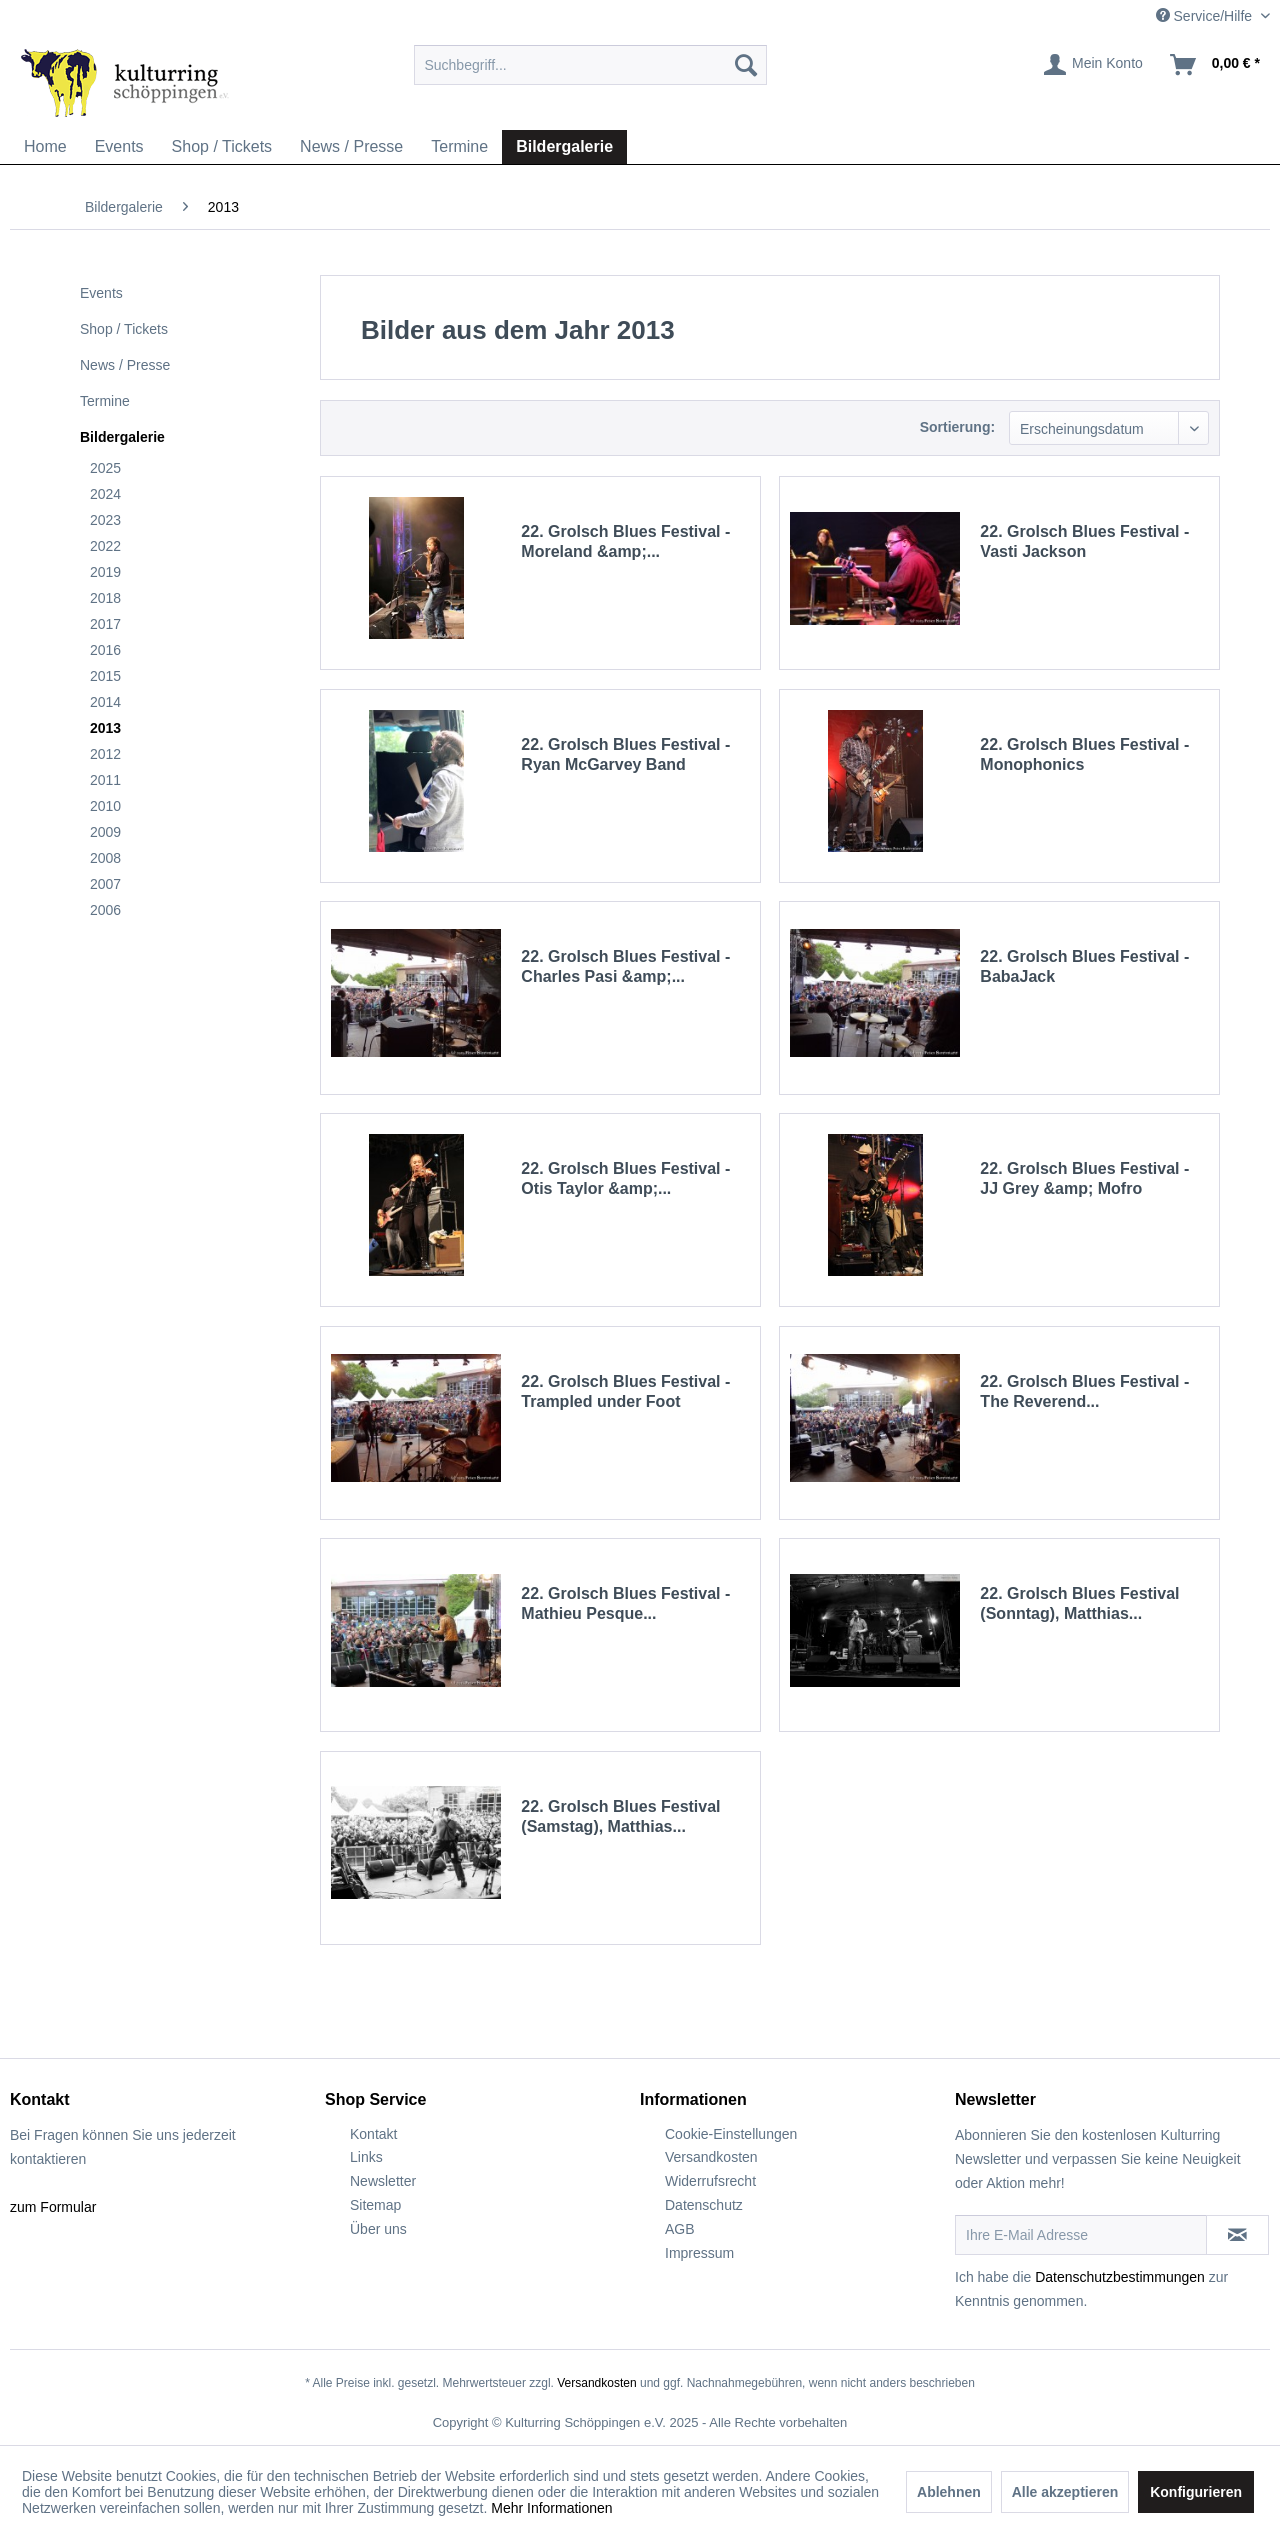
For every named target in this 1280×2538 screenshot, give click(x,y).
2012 (105, 754)
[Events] (119, 147)
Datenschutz (704, 2205)
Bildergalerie (122, 437)
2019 (105, 572)
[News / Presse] (351, 147)
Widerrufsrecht (710, 2181)
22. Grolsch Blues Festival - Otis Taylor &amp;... (625, 1178)
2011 (105, 780)
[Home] (45, 147)
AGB (680, 2229)
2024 (105, 494)
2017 (105, 624)
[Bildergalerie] (564, 147)
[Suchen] (746, 65)
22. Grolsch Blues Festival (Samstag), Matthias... (620, 1816)
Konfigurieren (1196, 2492)
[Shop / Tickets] (222, 147)
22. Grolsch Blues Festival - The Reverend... (1084, 1391)
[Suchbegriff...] (590, 65)
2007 (105, 884)
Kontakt (373, 2134)
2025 (105, 468)
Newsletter (383, 2181)
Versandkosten (711, 2157)
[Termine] (459, 147)
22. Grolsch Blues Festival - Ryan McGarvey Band (625, 754)
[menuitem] (590, 65)
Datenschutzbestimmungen (1120, 2277)
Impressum (699, 2253)
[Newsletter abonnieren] (1237, 2235)
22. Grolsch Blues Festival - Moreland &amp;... (625, 541)
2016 (105, 650)
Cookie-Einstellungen (731, 2134)
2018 (105, 598)
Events (101, 293)
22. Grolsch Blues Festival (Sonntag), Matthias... (1079, 1603)
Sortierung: (957, 427)
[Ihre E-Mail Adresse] (1081, 2235)
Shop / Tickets (124, 329)
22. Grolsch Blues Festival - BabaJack (1084, 966)
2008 (105, 858)
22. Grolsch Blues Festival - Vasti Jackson (1084, 541)
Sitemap (375, 2205)
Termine (105, 401)
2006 (105, 910)
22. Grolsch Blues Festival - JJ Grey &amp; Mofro (1084, 1178)
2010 (105, 806)
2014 (105, 702)
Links (366, 2157)
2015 (105, 676)
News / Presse (125, 365)
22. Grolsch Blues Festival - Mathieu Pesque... (625, 1603)
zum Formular (53, 2207)
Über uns (378, 2229)
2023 (105, 520)
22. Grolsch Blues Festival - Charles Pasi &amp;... (625, 966)
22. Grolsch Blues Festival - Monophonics (1084, 754)
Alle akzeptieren (1065, 2492)
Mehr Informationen (551, 2508)
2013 (105, 728)
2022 (105, 546)
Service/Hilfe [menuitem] (1206, 16)
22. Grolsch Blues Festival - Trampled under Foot (625, 1391)
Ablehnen (949, 2492)
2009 (105, 832)
